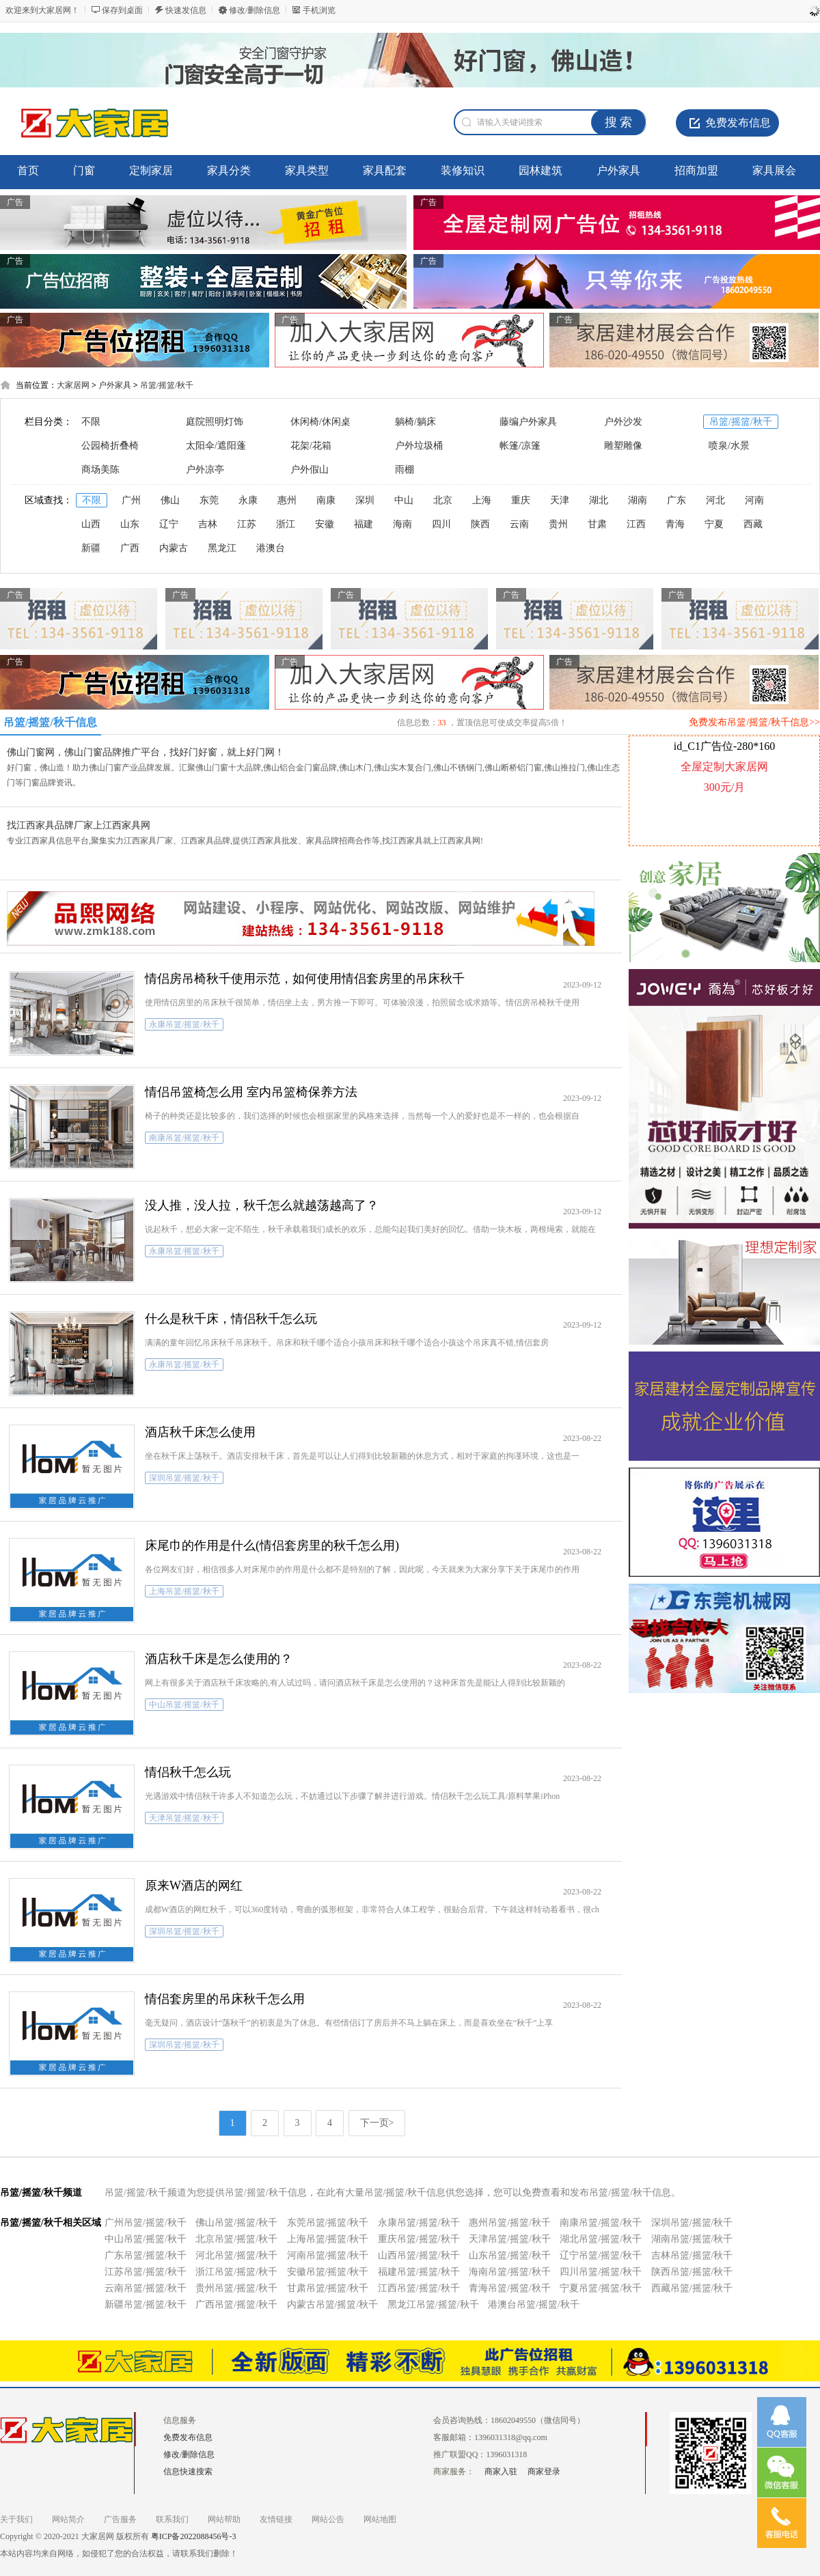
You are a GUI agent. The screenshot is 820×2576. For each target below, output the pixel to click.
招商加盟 (696, 170)
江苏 (246, 524)
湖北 (598, 500)
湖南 (637, 500)
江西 (636, 524)
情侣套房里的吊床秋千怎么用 (225, 1999)
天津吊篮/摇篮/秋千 (510, 2239)
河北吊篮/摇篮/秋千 (236, 2255)
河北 (715, 500)
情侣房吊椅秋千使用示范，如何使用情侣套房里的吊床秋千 (305, 978)
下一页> (377, 2123)
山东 (129, 524)
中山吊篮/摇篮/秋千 (146, 2239)
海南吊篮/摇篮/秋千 (510, 2272)
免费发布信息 (738, 122)
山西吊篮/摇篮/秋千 (419, 2255)
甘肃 (597, 524)
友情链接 (276, 2519)
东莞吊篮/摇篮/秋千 (328, 2222)
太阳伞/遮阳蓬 (216, 445)
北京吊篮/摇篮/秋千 (236, 2239)
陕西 (480, 524)
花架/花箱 (310, 445)
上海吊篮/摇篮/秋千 (328, 2239)
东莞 (209, 500)
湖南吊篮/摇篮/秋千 (692, 2239)
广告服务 (120, 2519)
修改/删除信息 (254, 10)
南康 (326, 500)
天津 (559, 500)
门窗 (84, 170)
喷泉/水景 (729, 445)
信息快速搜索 (188, 2471)
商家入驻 (500, 2471)
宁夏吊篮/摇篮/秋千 (601, 2288)
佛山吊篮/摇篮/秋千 (236, 2222)
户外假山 (309, 469)
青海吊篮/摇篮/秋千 (510, 2288)
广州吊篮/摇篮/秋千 (146, 2222)
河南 (754, 500)
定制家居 (151, 170)
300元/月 (724, 787)
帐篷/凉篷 (520, 445)
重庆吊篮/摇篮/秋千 (419, 2239)
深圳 (364, 500)
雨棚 (404, 469)
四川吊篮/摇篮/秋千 (601, 2272)
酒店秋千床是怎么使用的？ (218, 1659)
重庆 (520, 500)
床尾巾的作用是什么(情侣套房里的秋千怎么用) (272, 1545)
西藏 (753, 524)
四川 (441, 524)
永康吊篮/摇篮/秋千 (419, 2222)
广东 (676, 500)
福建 (363, 524)
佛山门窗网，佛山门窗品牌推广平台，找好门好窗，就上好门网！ (145, 752)
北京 (442, 500)
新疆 (90, 548)
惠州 (287, 500)
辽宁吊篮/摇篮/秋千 (601, 2255)
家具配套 (385, 170)
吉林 (207, 524)
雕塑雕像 (623, 445)
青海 (675, 524)
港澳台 (270, 548)
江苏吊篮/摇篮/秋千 (146, 2272)
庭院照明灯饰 (214, 422)
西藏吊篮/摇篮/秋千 (692, 2288)
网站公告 (328, 2519)
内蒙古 (173, 548)
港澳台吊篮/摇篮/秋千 (533, 2304)
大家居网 (73, 385)
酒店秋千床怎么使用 (200, 1432)
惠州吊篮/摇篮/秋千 (510, 2222)
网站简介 (68, 2519)
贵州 (558, 524)
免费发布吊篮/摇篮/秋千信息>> (754, 722)
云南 (519, 524)
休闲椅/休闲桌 (320, 422)
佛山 (170, 500)
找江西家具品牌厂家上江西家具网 (78, 825)
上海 (481, 500)
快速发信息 (185, 10)
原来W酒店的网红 (194, 1885)
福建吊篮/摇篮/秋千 (419, 2272)
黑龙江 (222, 548)
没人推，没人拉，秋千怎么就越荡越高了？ (262, 1205)
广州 (131, 500)
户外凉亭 (205, 469)
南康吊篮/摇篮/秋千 (601, 2222)
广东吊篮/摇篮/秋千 (146, 2255)
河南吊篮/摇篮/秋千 (328, 2255)
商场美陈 (100, 469)
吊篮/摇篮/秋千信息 (50, 722)
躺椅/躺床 (415, 422)
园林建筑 (540, 170)
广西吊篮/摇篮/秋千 (236, 2304)
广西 (129, 548)
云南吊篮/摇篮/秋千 (146, 2288)
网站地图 (380, 2519)
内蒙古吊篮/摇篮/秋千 (333, 2304)
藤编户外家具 (528, 422)
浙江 (285, 524)
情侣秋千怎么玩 (188, 1772)
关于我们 (16, 2519)
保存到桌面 (122, 10)
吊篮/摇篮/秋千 (167, 385)
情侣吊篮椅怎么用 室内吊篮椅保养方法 (251, 1092)
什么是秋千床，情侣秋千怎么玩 (231, 1319)
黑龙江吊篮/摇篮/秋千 (433, 2304)
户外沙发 (623, 422)
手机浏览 (319, 10)
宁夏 (714, 524)
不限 (90, 422)
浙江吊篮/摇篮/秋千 (236, 2272)
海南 (402, 524)
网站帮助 (224, 2519)
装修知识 (462, 170)
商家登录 (544, 2471)
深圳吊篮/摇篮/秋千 (692, 2222)
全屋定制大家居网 (724, 766)
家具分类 (229, 170)
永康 (248, 500)
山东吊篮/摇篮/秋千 (510, 2255)
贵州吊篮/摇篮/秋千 (236, 2288)
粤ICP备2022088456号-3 (193, 2536)
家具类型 (307, 170)
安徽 (324, 524)
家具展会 (774, 170)
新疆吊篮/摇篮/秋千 (146, 2304)
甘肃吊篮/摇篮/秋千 (328, 2288)
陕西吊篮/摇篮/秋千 (692, 2272)
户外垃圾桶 (419, 445)
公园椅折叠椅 (110, 445)
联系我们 (172, 2519)
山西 (90, 524)
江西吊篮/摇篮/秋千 (419, 2288)
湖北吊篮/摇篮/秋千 (601, 2239)
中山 (403, 500)
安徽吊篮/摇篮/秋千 (328, 2272)
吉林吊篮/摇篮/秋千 (692, 2255)
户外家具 (618, 170)
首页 (28, 170)
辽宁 (168, 524)
